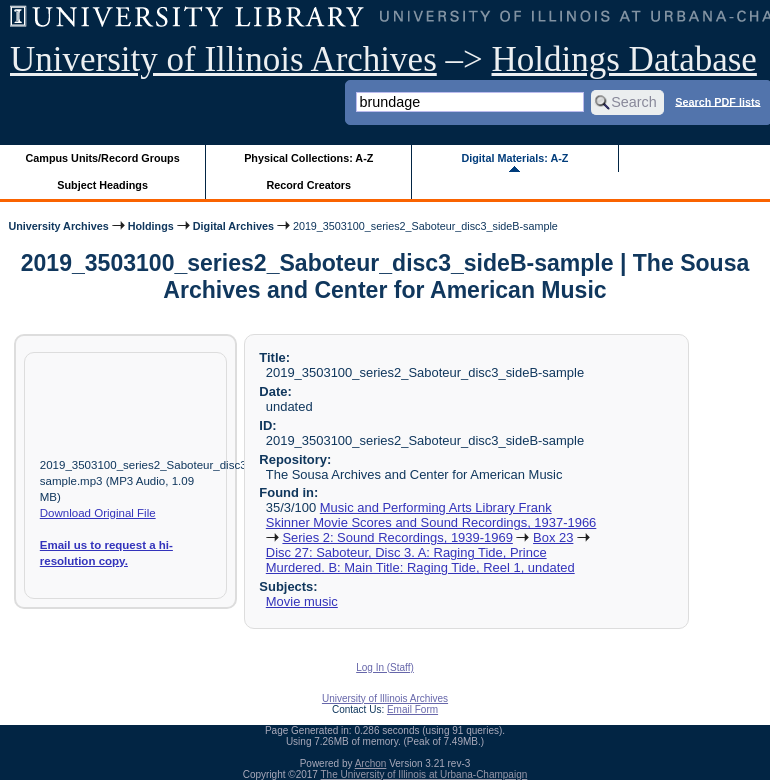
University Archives (58, 226)
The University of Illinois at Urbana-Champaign (424, 774)
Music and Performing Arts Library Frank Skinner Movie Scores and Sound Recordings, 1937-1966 (431, 515)
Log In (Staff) (385, 667)
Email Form (412, 709)
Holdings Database (624, 59)
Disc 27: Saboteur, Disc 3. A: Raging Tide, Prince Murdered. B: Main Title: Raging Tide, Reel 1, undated (420, 560)
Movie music (302, 601)
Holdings (151, 226)
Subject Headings (102, 185)
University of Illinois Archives (223, 59)
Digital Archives (233, 226)
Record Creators (308, 185)
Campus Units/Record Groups (103, 158)
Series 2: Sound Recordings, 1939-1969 (397, 537)
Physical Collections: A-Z (308, 158)
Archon (371, 763)
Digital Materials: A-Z (514, 158)
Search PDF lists (717, 101)
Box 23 (553, 537)
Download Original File (98, 513)
